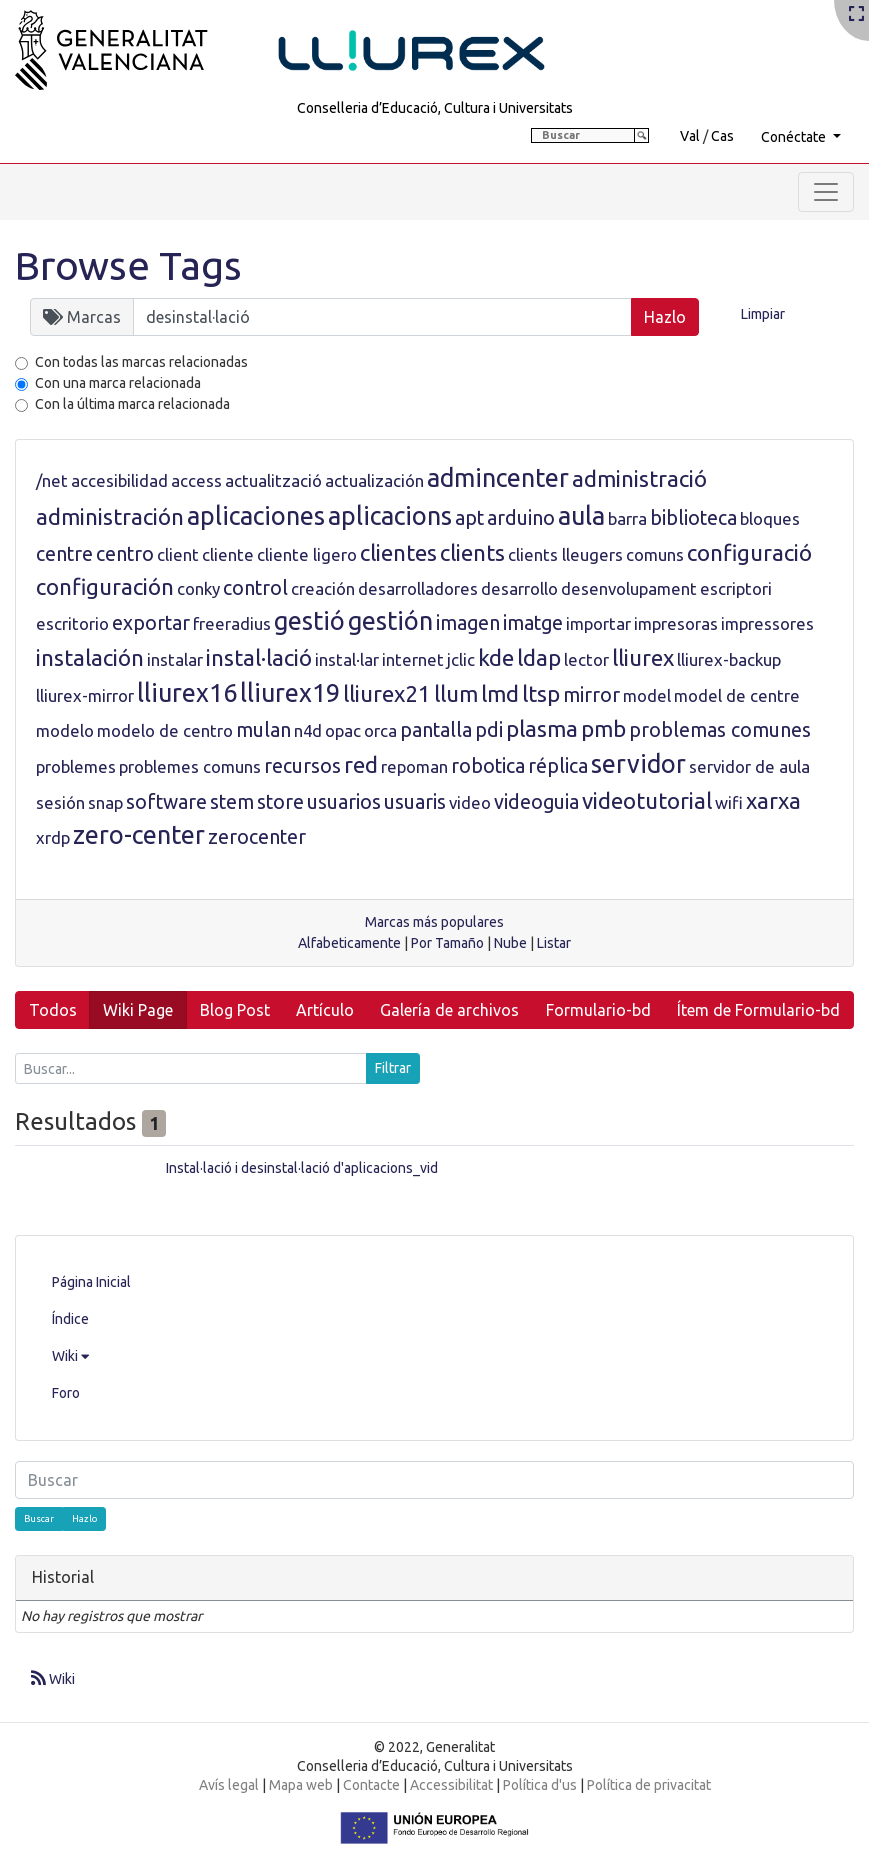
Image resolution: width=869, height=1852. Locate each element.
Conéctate (795, 137)
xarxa (773, 800)
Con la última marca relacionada (132, 404)
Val (690, 136)
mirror (591, 695)
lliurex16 (187, 693)
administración (110, 516)
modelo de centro (165, 730)
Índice (70, 1319)
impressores (767, 623)
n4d (308, 730)
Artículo (325, 1010)
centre (64, 554)
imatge (533, 623)
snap (105, 802)
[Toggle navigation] (826, 192)
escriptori (736, 588)
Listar (554, 943)
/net (52, 480)
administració (639, 478)
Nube (510, 943)
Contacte (371, 1785)
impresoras (676, 623)
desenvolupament (629, 588)
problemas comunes (720, 730)
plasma (542, 728)
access (196, 480)
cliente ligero (307, 554)
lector (586, 659)
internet (413, 659)
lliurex (643, 657)
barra (627, 518)
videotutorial (647, 800)
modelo (65, 730)
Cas (722, 136)
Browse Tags (128, 265)
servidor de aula (749, 766)
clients (472, 552)
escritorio (72, 623)
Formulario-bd (598, 1010)
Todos (53, 1010)
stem (232, 802)
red (361, 764)
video (470, 802)
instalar (175, 659)
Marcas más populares (434, 922)
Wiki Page (138, 1010)
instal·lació (259, 657)
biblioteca (693, 518)
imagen (468, 623)
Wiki (70, 1356)
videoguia (536, 802)
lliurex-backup (729, 659)
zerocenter (257, 837)
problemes (76, 766)
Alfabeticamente (349, 943)
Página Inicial (91, 1282)
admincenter (498, 478)
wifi (729, 802)
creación (323, 588)
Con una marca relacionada (118, 383)
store (280, 802)
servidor (638, 764)
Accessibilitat (451, 1785)
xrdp (53, 837)
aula (581, 516)
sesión (60, 802)
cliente (228, 554)
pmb (603, 728)
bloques (770, 518)
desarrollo (519, 588)
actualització (273, 480)
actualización (374, 480)
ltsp (541, 693)
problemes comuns (190, 766)
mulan (263, 730)
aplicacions (390, 516)
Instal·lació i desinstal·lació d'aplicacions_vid (302, 1168)
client (178, 554)
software (166, 802)
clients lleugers (565, 554)
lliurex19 (290, 693)
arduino (521, 518)
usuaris (415, 802)
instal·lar (347, 659)
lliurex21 (387, 693)
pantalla (436, 730)
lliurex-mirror (85, 695)
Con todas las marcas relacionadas (141, 362)
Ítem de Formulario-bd (758, 1010)
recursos (302, 766)
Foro (66, 1393)
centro (125, 554)
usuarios (344, 802)
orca (380, 730)
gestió (309, 621)
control (255, 588)
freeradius (232, 623)
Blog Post (235, 1010)
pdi (489, 730)
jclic (461, 659)
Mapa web (301, 1785)
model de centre (737, 695)
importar (598, 623)
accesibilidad (119, 480)
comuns (655, 554)
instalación (90, 657)
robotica (488, 766)
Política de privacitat (649, 1785)
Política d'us (540, 1785)
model (647, 695)
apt (469, 518)
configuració (749, 552)
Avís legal (229, 1785)
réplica (558, 766)
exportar (151, 623)
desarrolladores (418, 588)
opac (343, 730)
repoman (414, 766)
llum (456, 693)
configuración (105, 586)
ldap (539, 657)
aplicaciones (256, 516)
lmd (500, 693)
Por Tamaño (447, 943)
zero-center (139, 835)
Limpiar (763, 314)
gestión (390, 621)
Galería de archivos (449, 1010)
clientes (398, 552)
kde (496, 657)
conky (198, 588)
